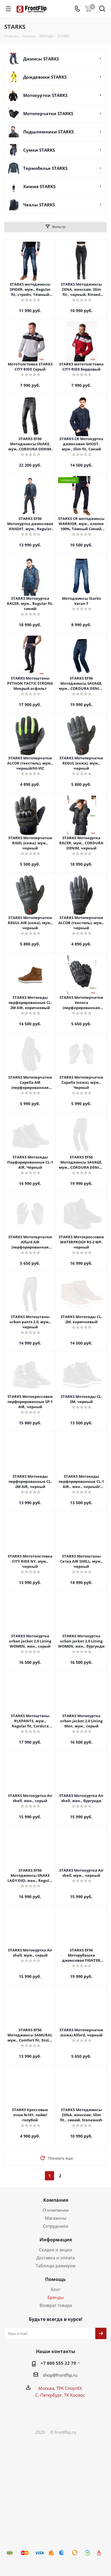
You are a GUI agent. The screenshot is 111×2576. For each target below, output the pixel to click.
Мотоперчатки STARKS (48, 113)
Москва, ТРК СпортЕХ (60, 2388)
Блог (55, 2289)
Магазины (55, 2218)
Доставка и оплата (55, 2257)
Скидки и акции (55, 2249)
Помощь (55, 2279)
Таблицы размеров (56, 2265)
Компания (55, 2200)
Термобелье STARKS (45, 168)
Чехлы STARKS (39, 205)
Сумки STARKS (39, 150)
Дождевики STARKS (45, 77)
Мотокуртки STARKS (45, 95)
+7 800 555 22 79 (58, 2363)
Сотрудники (55, 2226)
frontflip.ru (67, 2375)
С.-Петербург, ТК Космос (60, 2395)
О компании (56, 2210)
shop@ (49, 2375)
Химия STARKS (39, 186)
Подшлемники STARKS (48, 132)
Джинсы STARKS (41, 59)
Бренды (55, 2297)
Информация (55, 2240)
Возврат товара (55, 2305)
